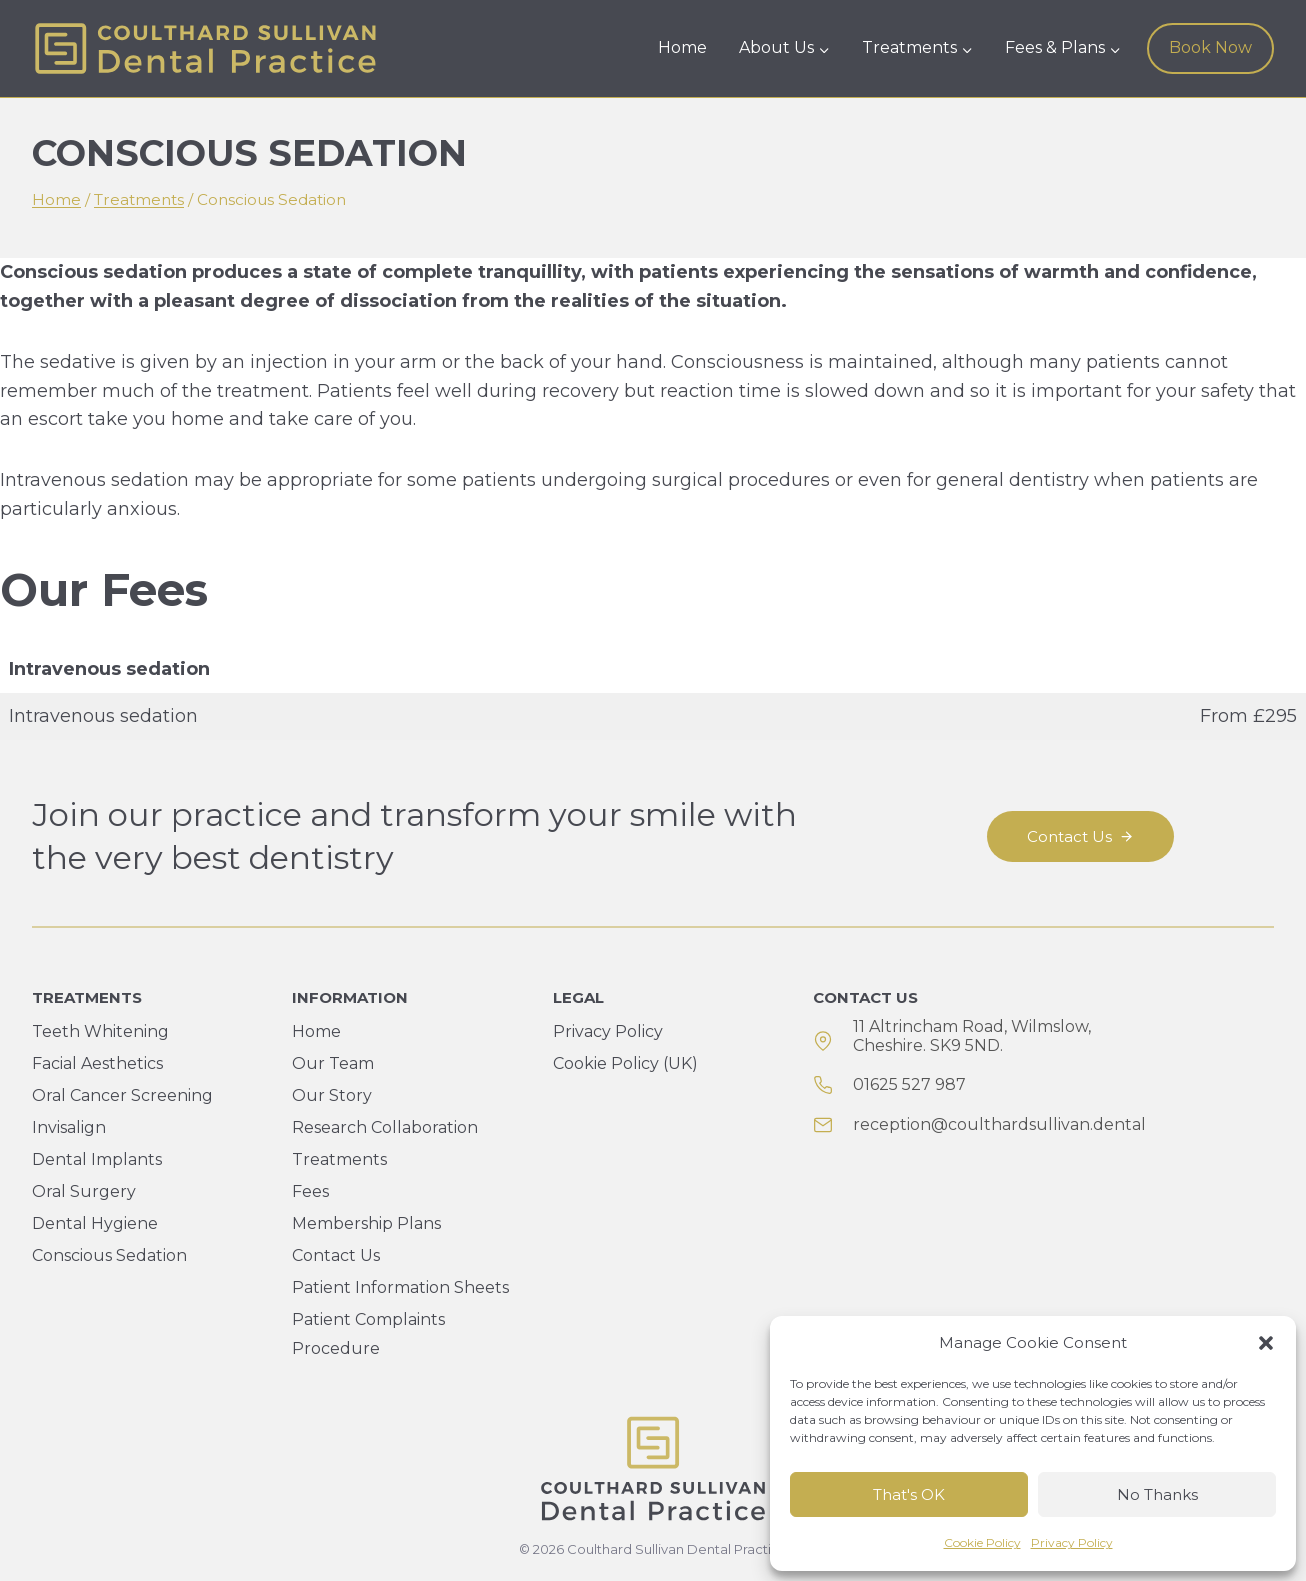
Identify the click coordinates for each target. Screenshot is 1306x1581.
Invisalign (69, 1127)
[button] (1266, 1343)
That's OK (909, 1494)
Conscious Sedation (109, 1255)
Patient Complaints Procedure (368, 1334)
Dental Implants (97, 1159)
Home (682, 47)
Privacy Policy (1072, 1542)
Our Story (332, 1095)
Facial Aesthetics (97, 1063)
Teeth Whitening (100, 1031)
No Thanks (1157, 1494)
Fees (310, 1191)
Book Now (1210, 47)
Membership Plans (366, 1223)
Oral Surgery (84, 1191)
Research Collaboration (385, 1127)
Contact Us (336, 1255)
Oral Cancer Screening (122, 1095)
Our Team (333, 1063)
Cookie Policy (982, 1542)
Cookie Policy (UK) (625, 1063)
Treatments (339, 1159)
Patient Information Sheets (400, 1287)
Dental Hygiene (95, 1223)
